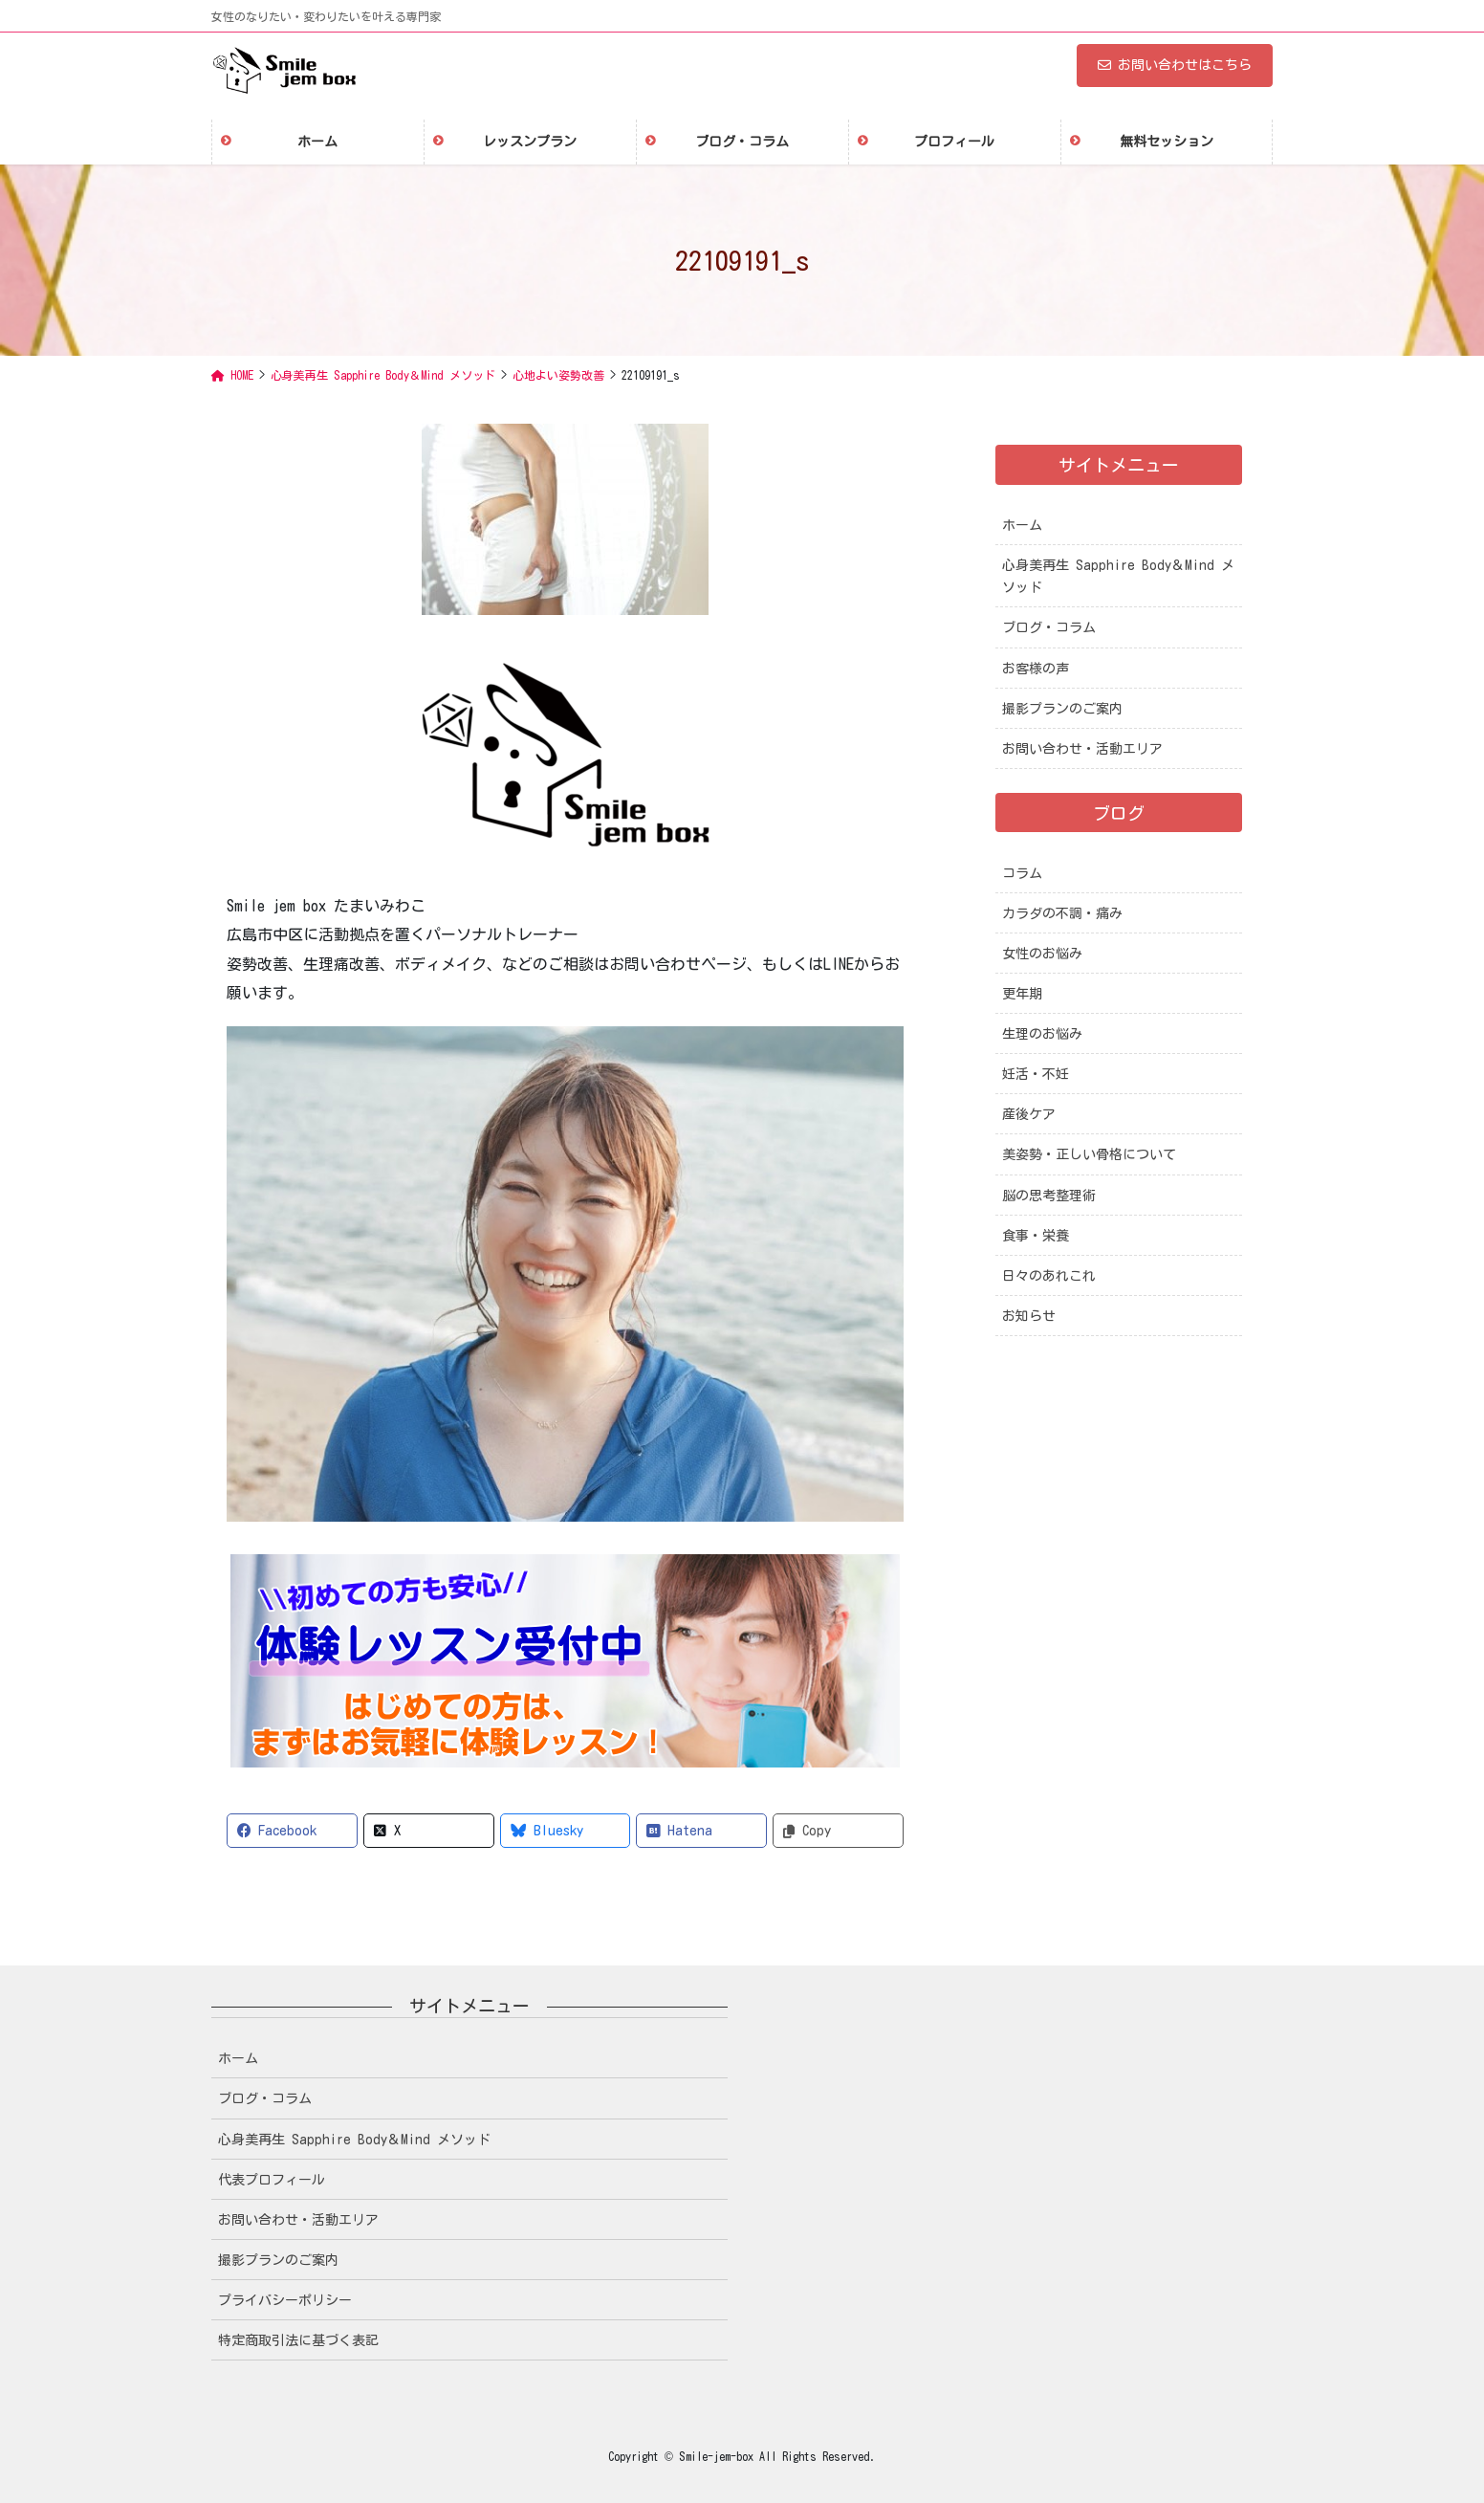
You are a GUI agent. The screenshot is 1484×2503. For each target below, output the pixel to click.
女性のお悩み (1042, 953)
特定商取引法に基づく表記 (298, 2340)
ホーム (1022, 525)
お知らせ (1029, 1316)
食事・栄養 (1035, 1235)
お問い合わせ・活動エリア (1082, 749)
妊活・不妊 (1035, 1074)
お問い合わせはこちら (1175, 65)
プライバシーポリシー (285, 2300)
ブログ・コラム (1049, 627)
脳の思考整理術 (1049, 1195)
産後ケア (1029, 1114)
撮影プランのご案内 (1062, 708)
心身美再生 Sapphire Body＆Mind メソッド (1118, 576)
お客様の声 (1035, 668)
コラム (1022, 873)
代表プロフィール (271, 2179)
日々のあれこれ (1049, 1276)
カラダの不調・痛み (1062, 913)
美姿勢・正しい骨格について (1089, 1154)
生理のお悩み (1042, 1034)
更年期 (1022, 993)
